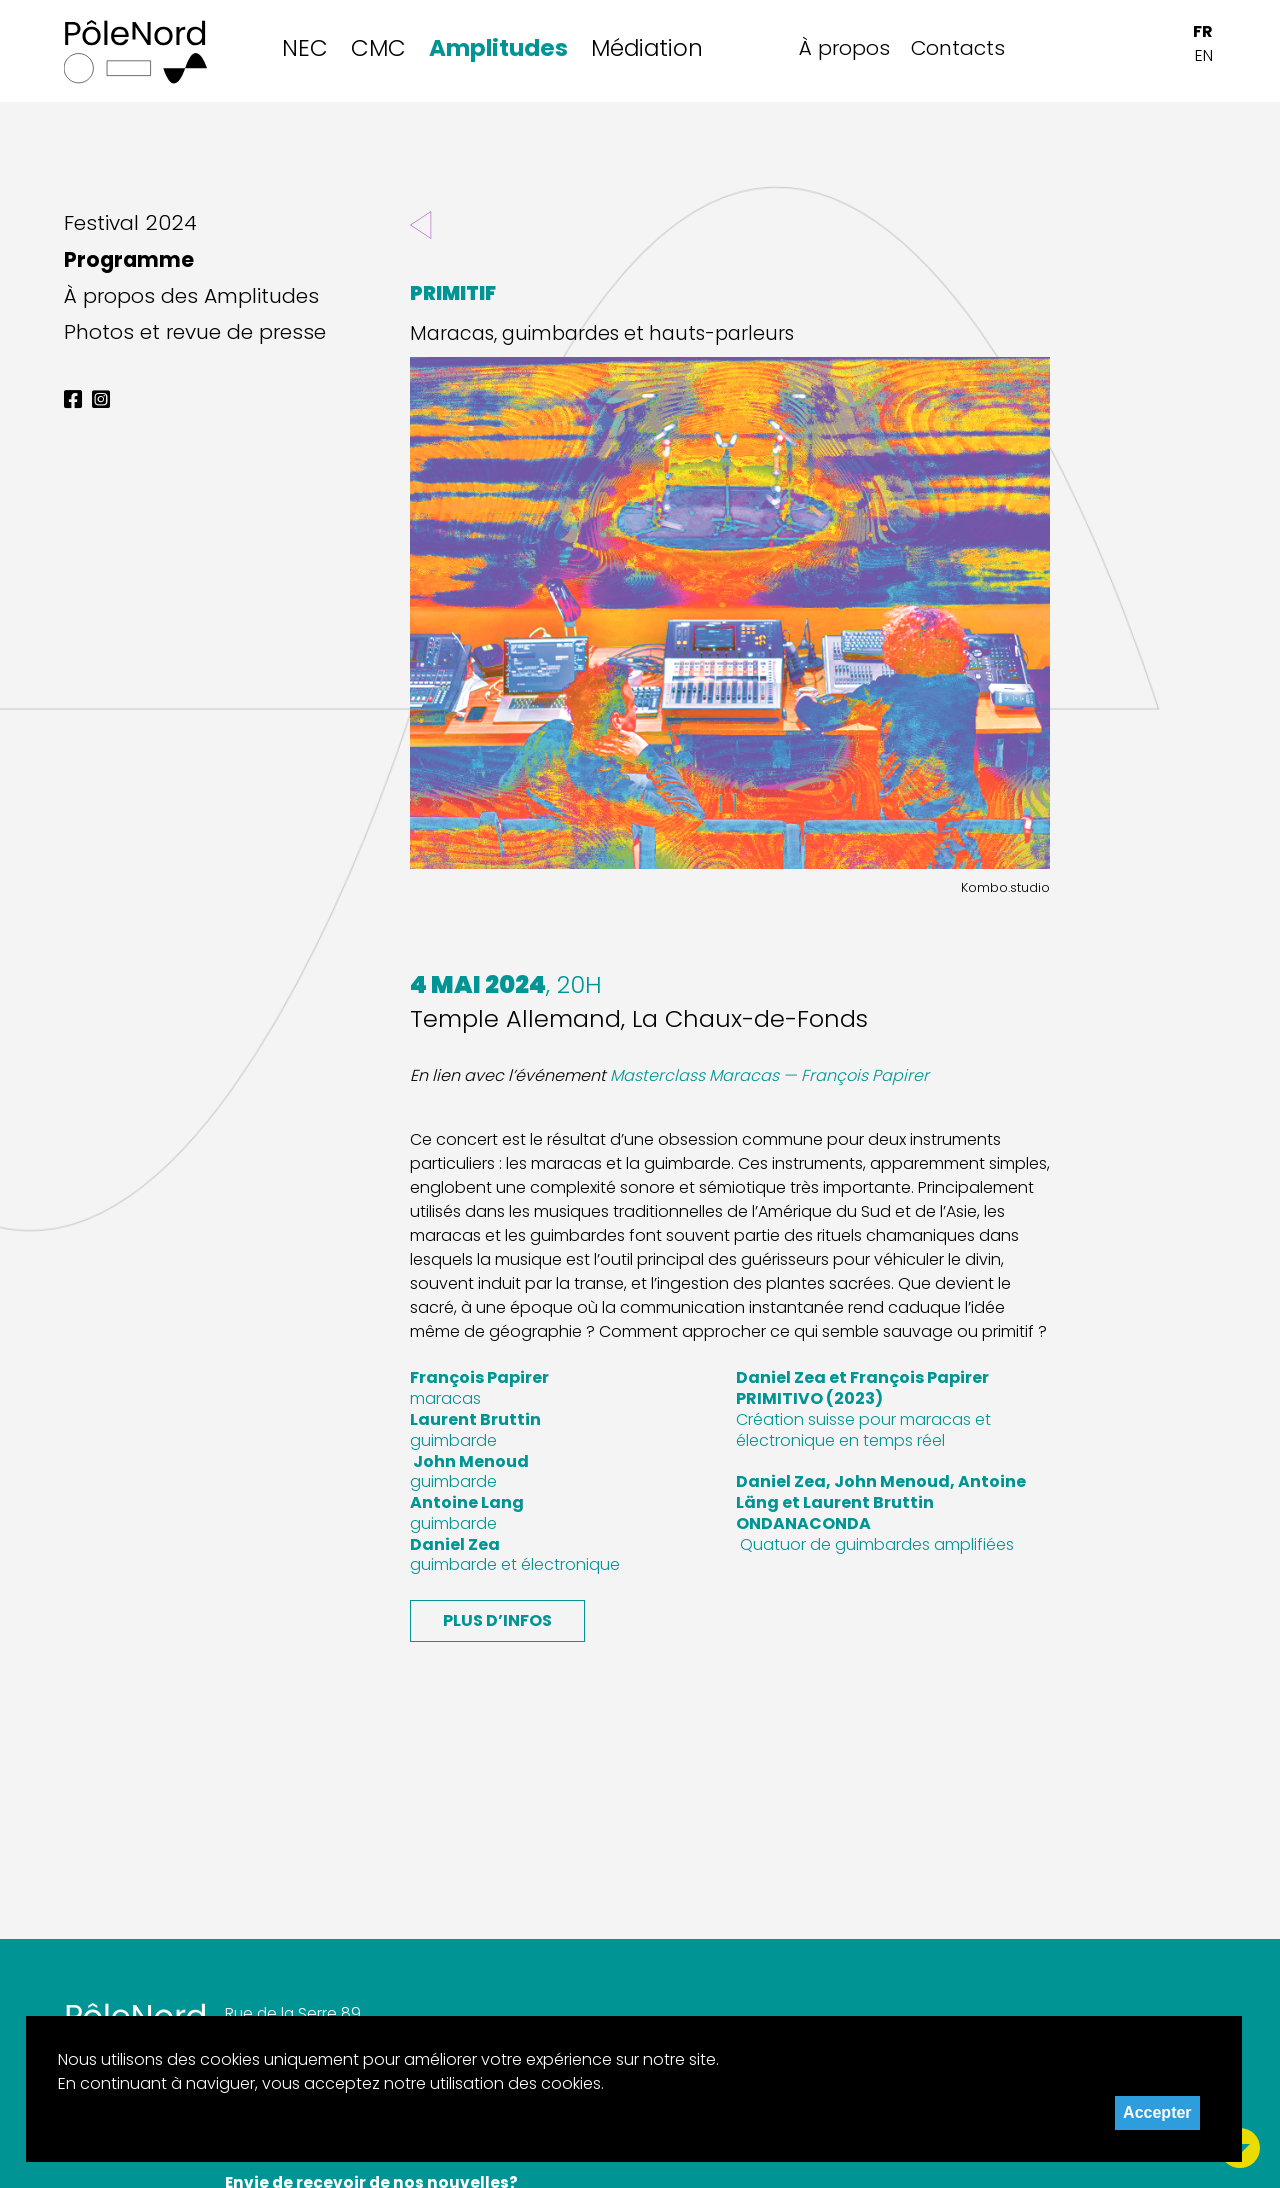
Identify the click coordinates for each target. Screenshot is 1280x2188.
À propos (844, 47)
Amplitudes (498, 48)
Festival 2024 (130, 223)
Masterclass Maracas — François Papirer (769, 1075)
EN (1204, 55)
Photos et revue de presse (195, 332)
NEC (305, 48)
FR (1203, 31)
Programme (129, 260)
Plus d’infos (497, 1620)
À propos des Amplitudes (191, 296)
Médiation (647, 48)
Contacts (958, 47)
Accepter (1157, 2112)
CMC (378, 48)
